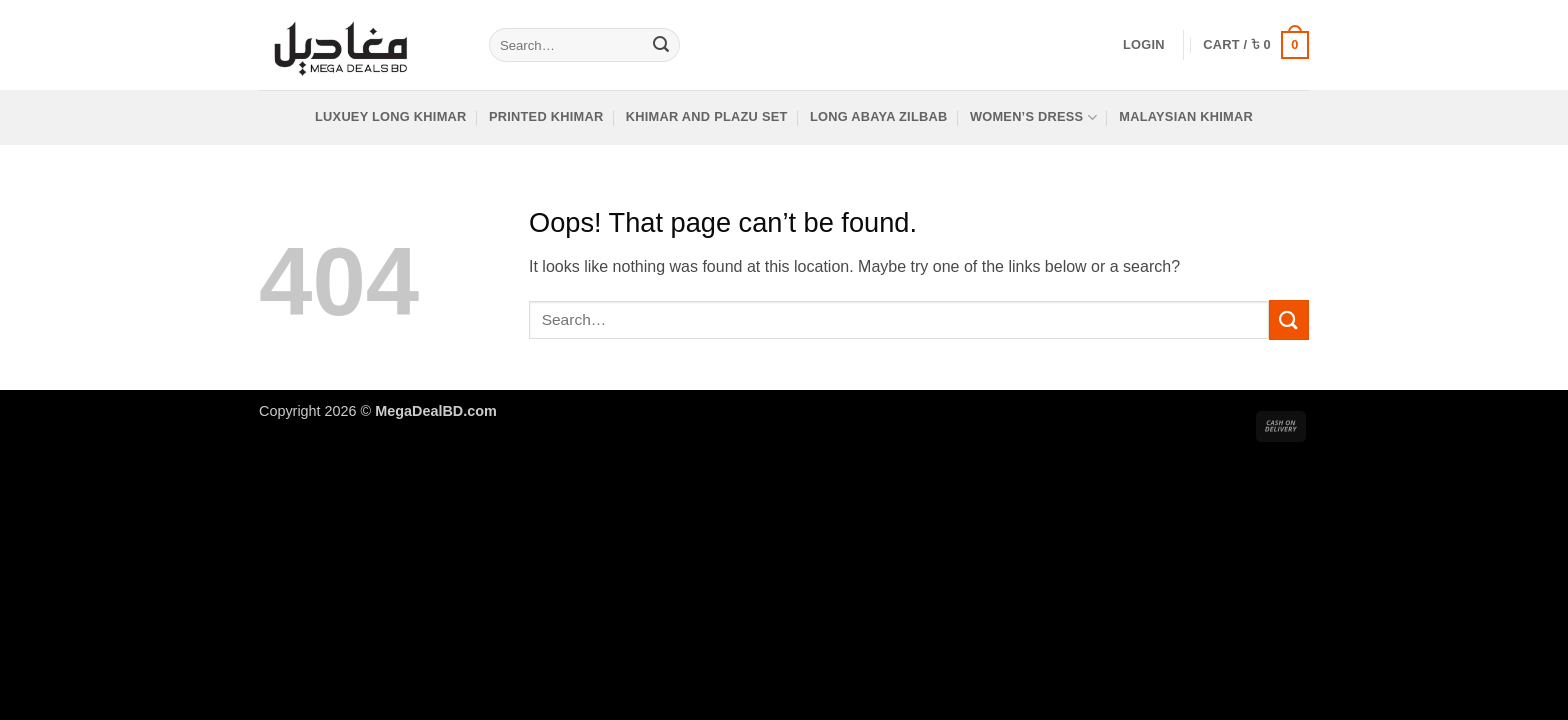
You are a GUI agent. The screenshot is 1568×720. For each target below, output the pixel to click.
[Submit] (661, 45)
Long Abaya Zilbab (879, 116)
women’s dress (1033, 117)
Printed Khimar (546, 116)
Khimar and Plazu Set (707, 116)
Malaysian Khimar (1186, 116)
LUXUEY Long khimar (391, 116)
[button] (1144, 45)
